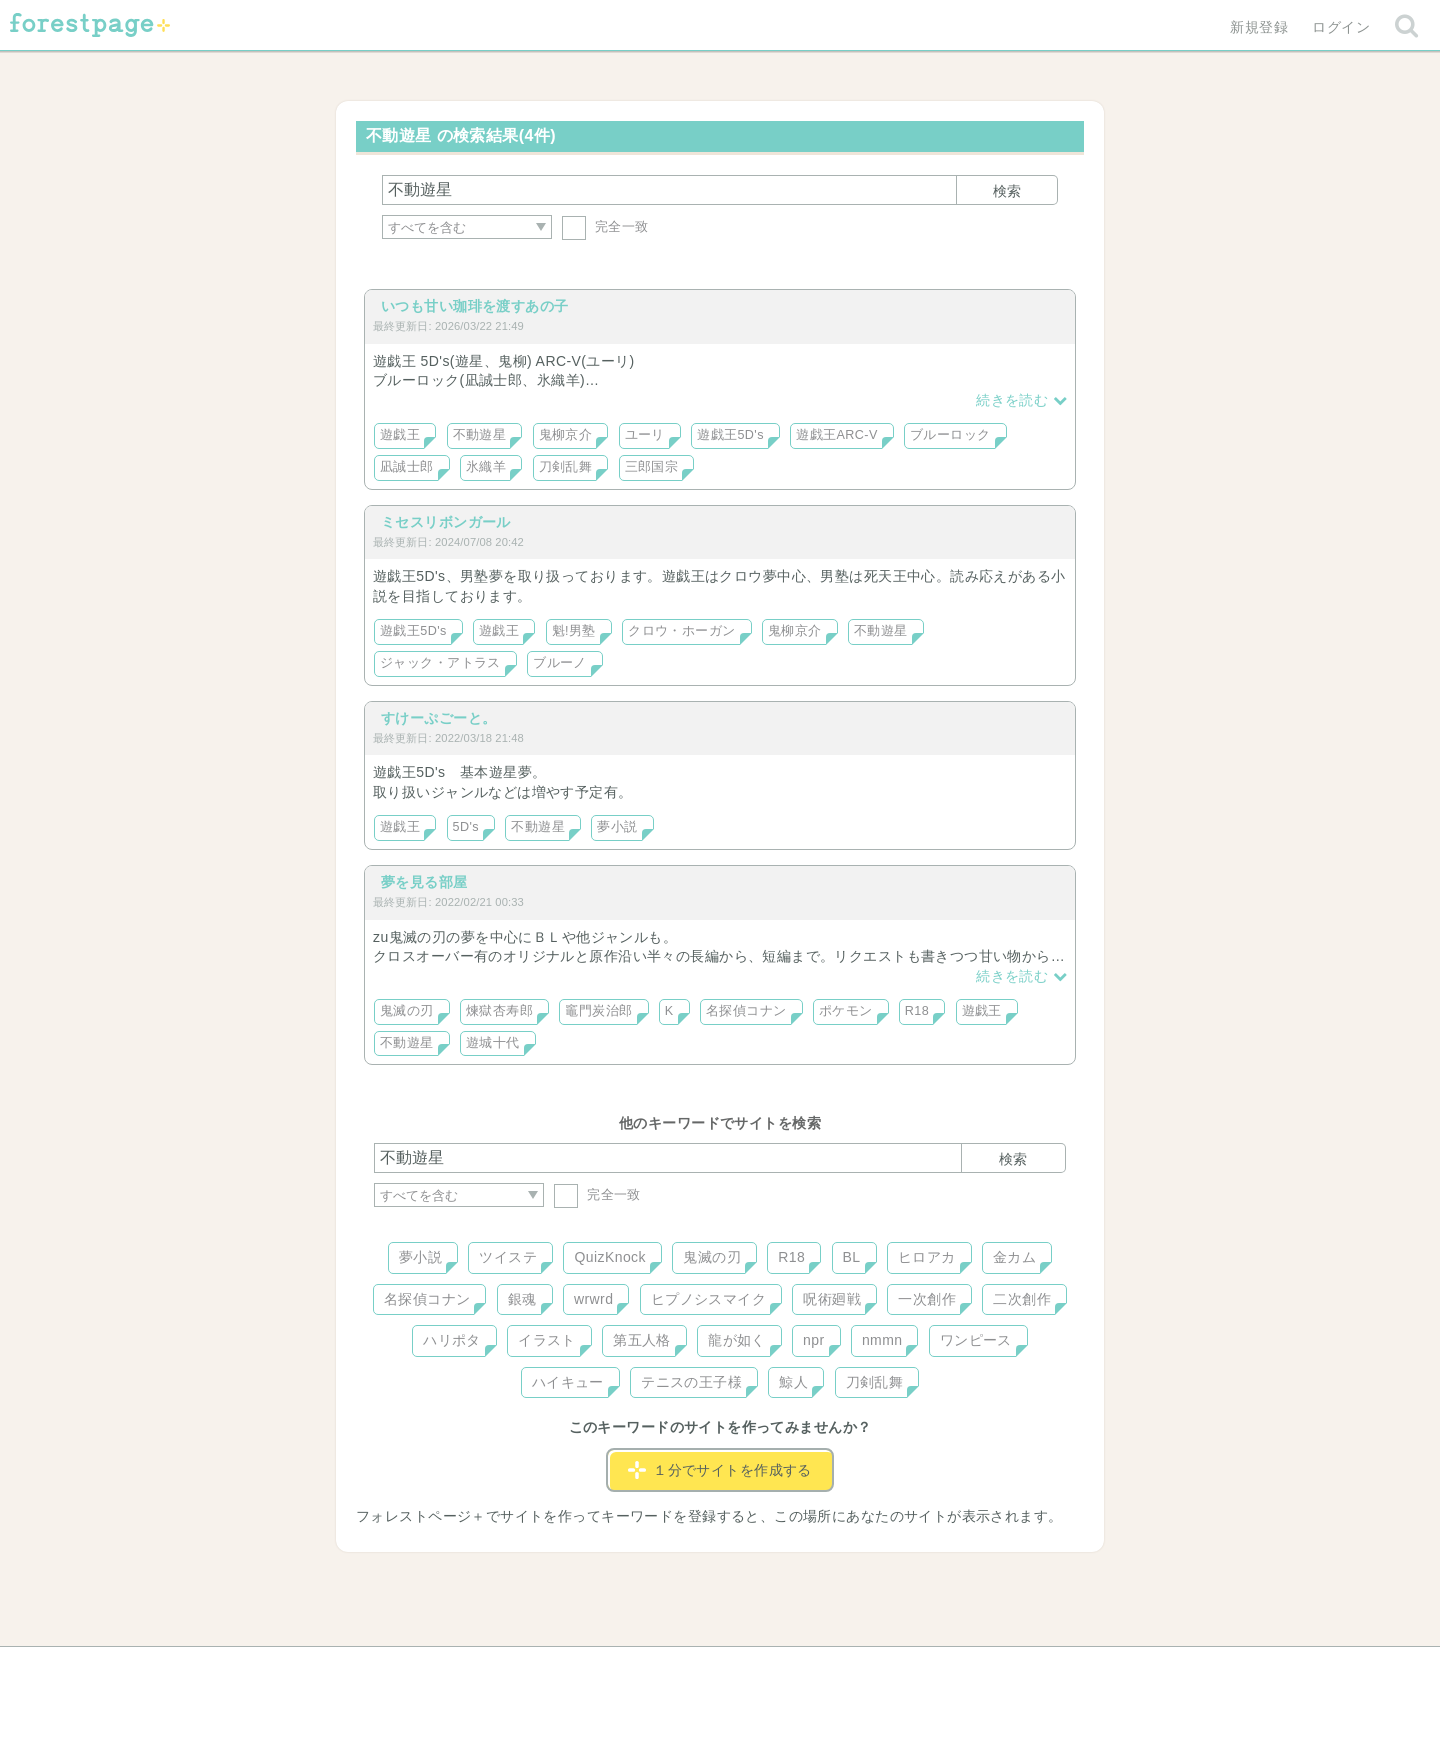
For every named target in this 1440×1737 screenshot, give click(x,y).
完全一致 (605, 226)
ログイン (1341, 27)
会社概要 (797, 1669)
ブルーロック (950, 435)
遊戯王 (400, 435)
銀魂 (522, 1299)
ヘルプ (464, 1669)
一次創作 (927, 1299)
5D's (466, 827)
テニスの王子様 (691, 1382)
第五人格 (642, 1340)
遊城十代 (493, 1043)
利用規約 (692, 1669)
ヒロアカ (927, 1257)
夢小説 (617, 827)
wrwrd (593, 1299)
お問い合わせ (575, 1669)
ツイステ (508, 1257)
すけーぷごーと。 (438, 718)
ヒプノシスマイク (708, 1299)
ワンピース (976, 1340)
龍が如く (737, 1340)
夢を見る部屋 (424, 882)
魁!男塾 (574, 631)
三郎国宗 (652, 467)
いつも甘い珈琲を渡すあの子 (474, 306)
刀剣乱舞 (566, 467)
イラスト (547, 1340)
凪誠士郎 (407, 467)
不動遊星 (480, 435)
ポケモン (846, 1011)
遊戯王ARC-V (837, 435)
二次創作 (1022, 1299)
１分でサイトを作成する (720, 1470)
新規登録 (1259, 27)
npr (814, 1340)
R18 (917, 1011)
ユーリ (645, 435)
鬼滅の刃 (407, 1011)
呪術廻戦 (832, 1299)
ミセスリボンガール (446, 522)
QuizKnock (609, 1257)
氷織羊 (486, 467)
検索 (1007, 191)
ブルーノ (560, 663)
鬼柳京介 (566, 435)
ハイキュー (568, 1382)
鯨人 (793, 1382)
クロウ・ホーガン (681, 631)
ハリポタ (452, 1340)
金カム (1014, 1257)
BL (852, 1257)
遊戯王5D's (730, 435)
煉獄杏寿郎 (499, 1011)
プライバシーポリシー (936, 1669)
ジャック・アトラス (440, 663)
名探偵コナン (746, 1011)
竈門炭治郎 (598, 1011)
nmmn (882, 1340)
